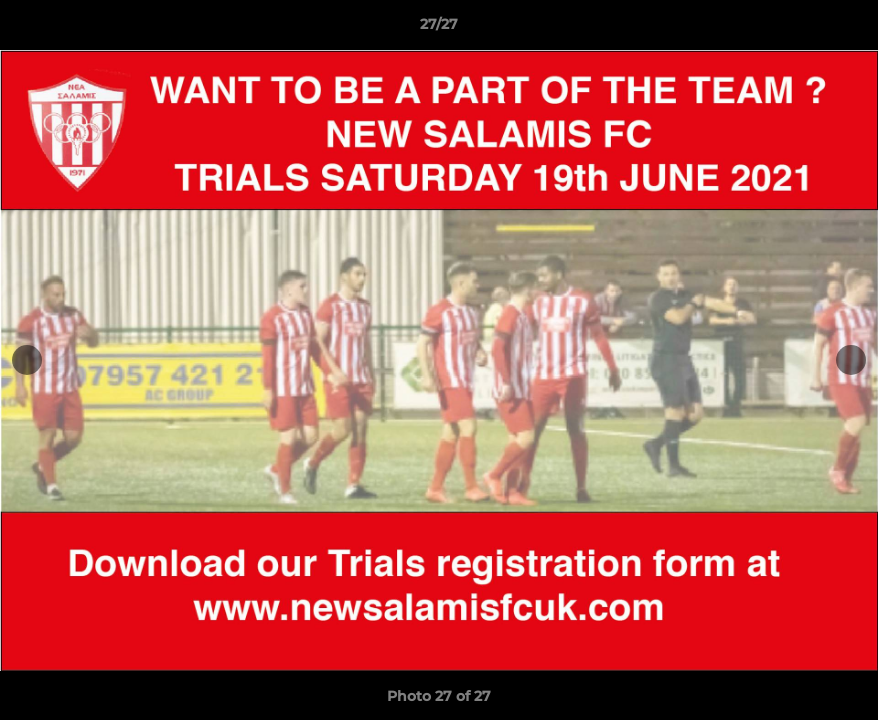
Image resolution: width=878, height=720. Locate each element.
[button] (842, 29)
